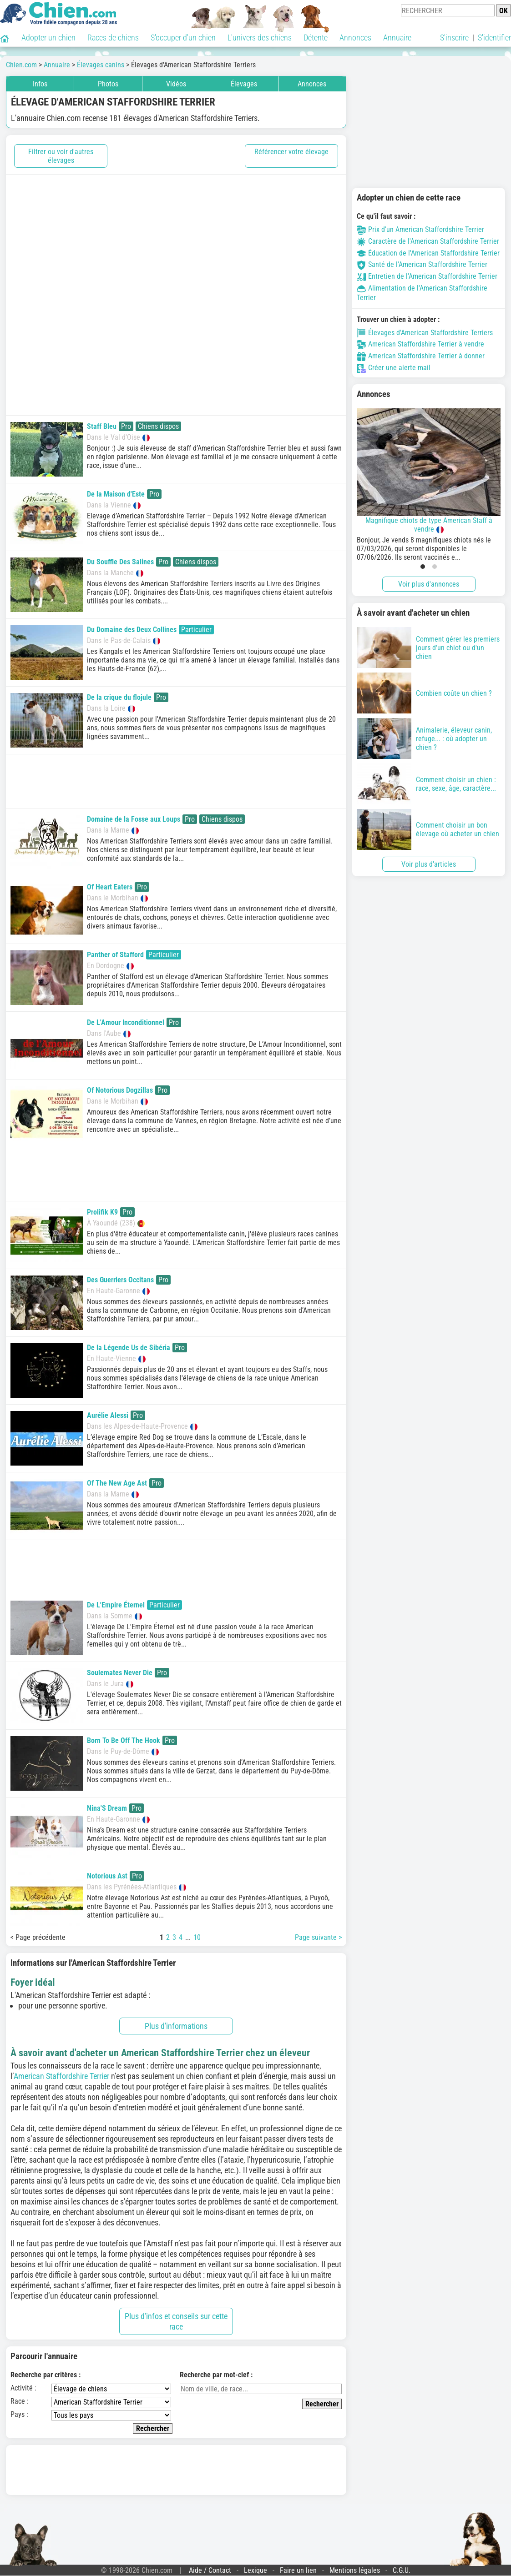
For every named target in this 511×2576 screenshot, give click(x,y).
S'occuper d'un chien (183, 37)
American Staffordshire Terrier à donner (421, 356)
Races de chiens (113, 37)
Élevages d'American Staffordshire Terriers (425, 332)
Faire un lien (298, 2570)
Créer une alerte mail (393, 367)
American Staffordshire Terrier (62, 2076)
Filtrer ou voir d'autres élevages (60, 156)
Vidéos (176, 84)
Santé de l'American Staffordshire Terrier (422, 264)
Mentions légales (354, 2570)
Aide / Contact (210, 2570)
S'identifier (494, 37)
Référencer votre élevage (291, 151)
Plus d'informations (176, 2026)
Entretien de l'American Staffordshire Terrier (427, 276)
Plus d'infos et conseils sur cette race (176, 2321)
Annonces (355, 37)
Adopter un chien (48, 37)
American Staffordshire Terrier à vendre (420, 344)
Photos (108, 84)
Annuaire (397, 37)
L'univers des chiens (260, 37)
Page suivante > (318, 1937)
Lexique (255, 2570)
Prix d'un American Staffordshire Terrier (420, 229)
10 (197, 1937)
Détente (316, 37)
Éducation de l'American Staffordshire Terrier (428, 253)
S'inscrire (454, 37)
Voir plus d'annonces (428, 584)
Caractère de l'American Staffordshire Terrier (428, 241)
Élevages (244, 84)
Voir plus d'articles (428, 864)
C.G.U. (401, 2570)
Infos (40, 84)
